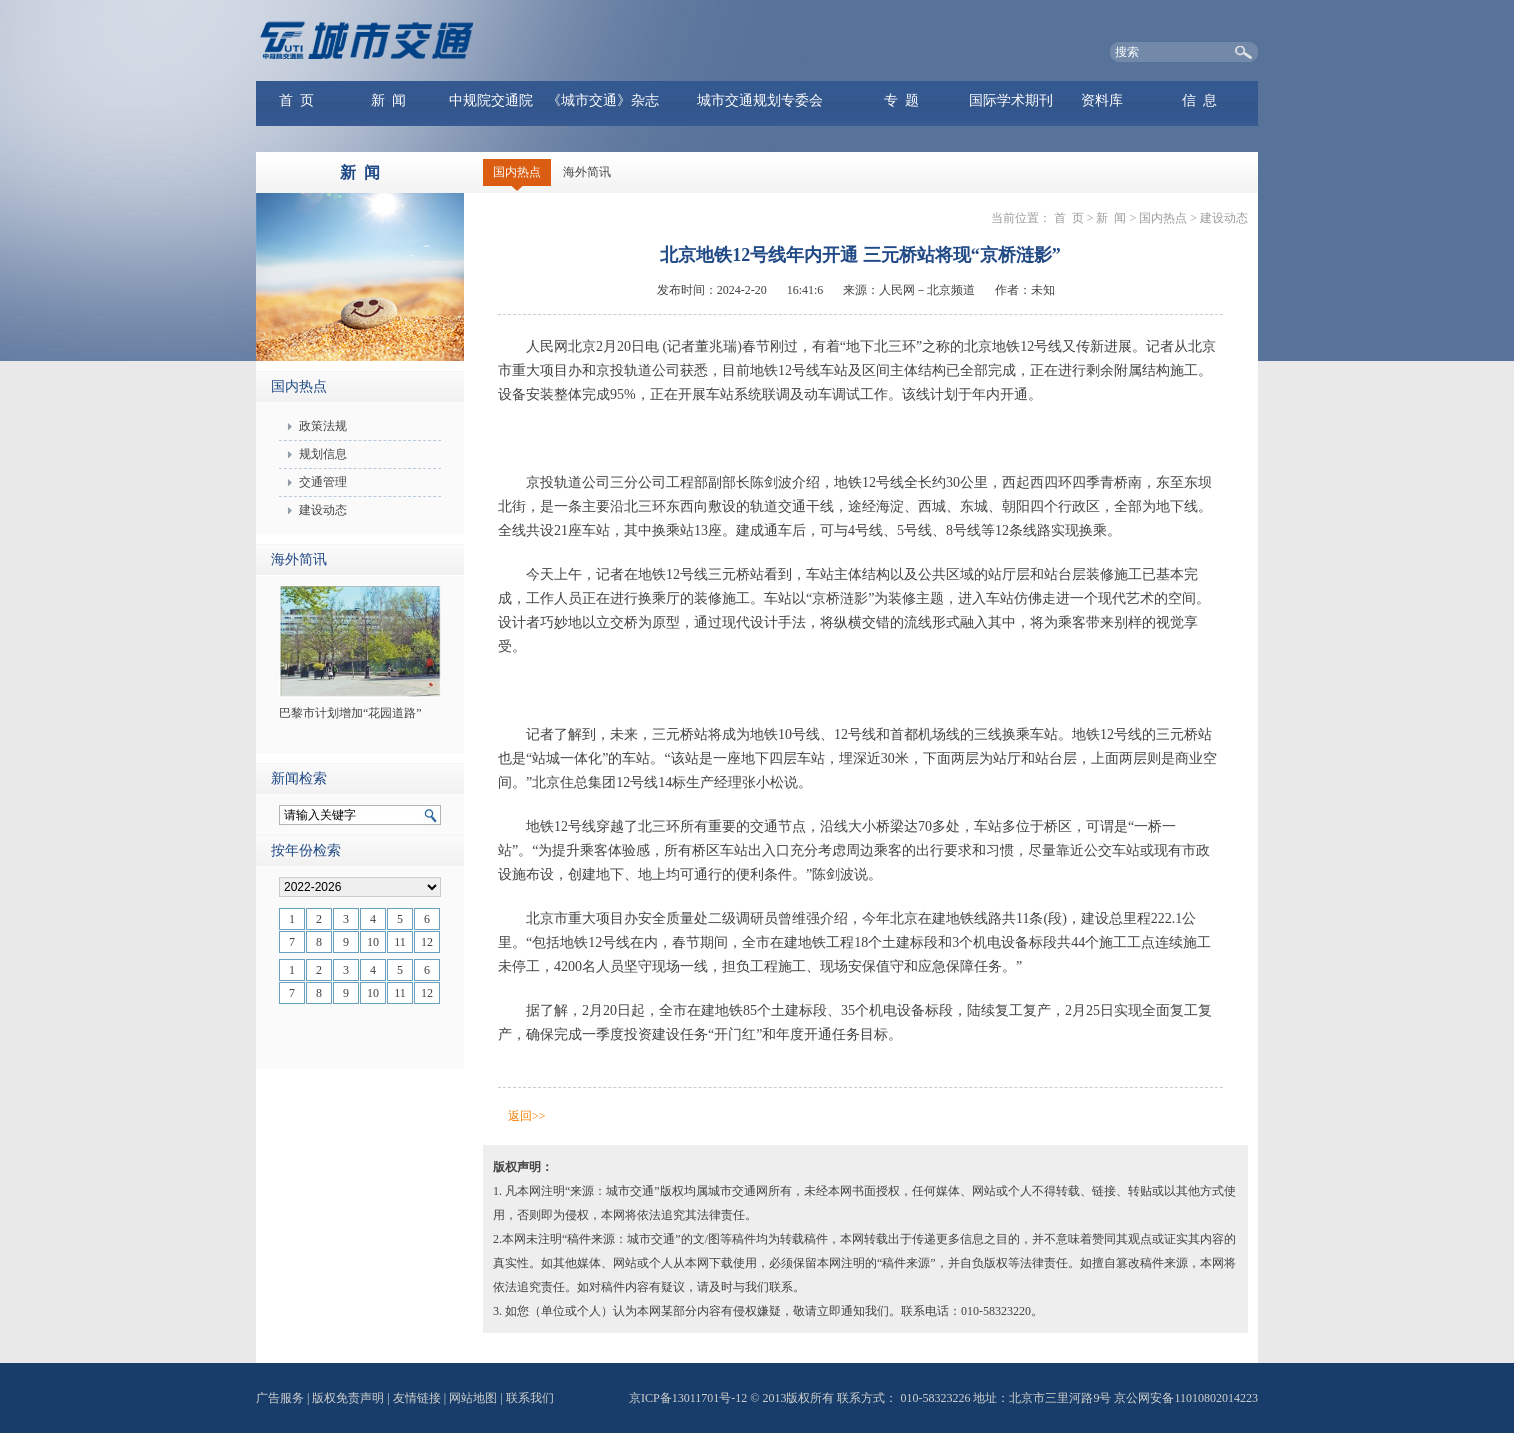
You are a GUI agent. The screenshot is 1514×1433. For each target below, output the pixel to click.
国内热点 (517, 172)
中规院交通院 (491, 100)
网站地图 (473, 1398)
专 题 (901, 100)
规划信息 (323, 454)
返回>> (527, 1116)
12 (427, 942)
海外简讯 (587, 172)
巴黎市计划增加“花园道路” (350, 713)
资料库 (1102, 100)
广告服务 (280, 1398)
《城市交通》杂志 (603, 100)
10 (373, 942)
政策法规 (323, 426)
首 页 (296, 100)
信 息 (1199, 100)
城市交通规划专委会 (760, 100)
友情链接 (417, 1398)
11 (400, 942)
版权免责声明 (348, 1398)
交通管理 (323, 482)
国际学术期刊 (1011, 100)
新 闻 (388, 100)
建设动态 (323, 510)
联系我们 (530, 1398)
